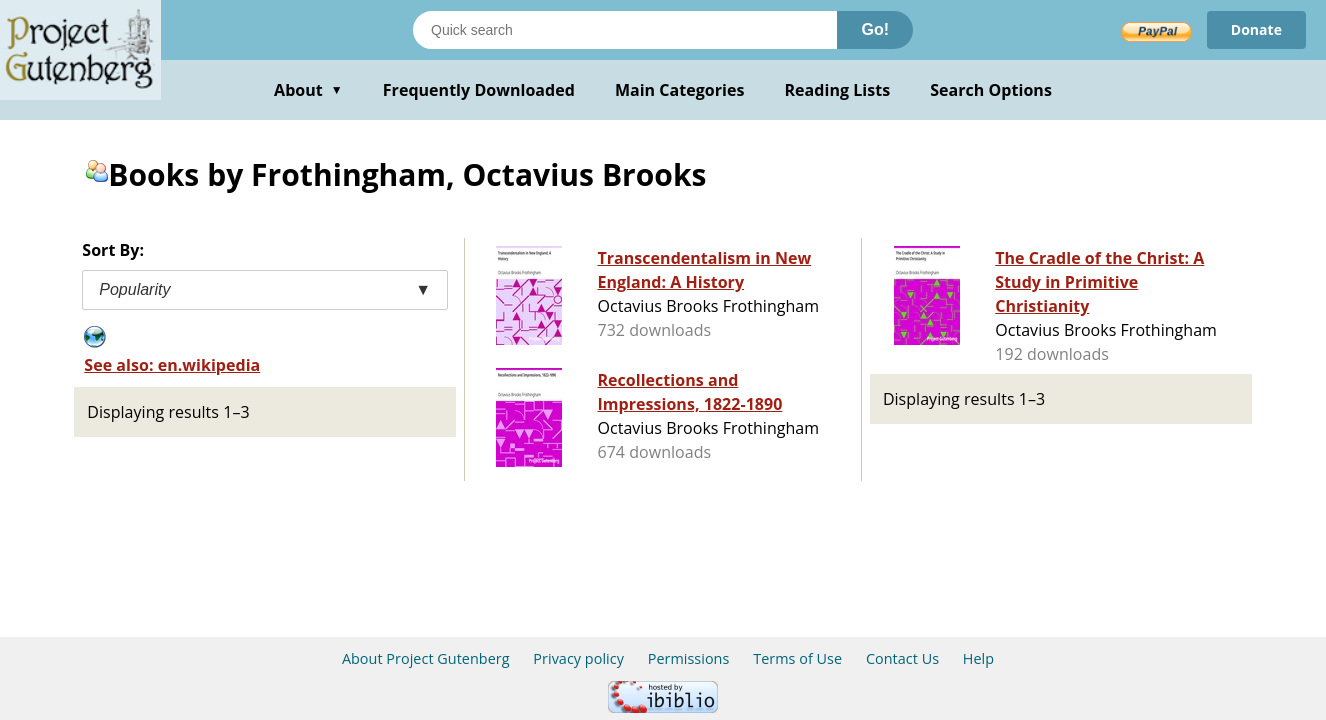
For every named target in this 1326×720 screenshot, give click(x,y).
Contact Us (902, 658)
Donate (1256, 29)
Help (978, 658)
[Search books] (625, 30)
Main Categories (680, 90)
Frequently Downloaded (479, 90)
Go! (875, 29)
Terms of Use (797, 658)
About (308, 90)
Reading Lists (838, 90)
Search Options (991, 90)
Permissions (689, 658)
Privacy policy (578, 658)
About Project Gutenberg (426, 658)
